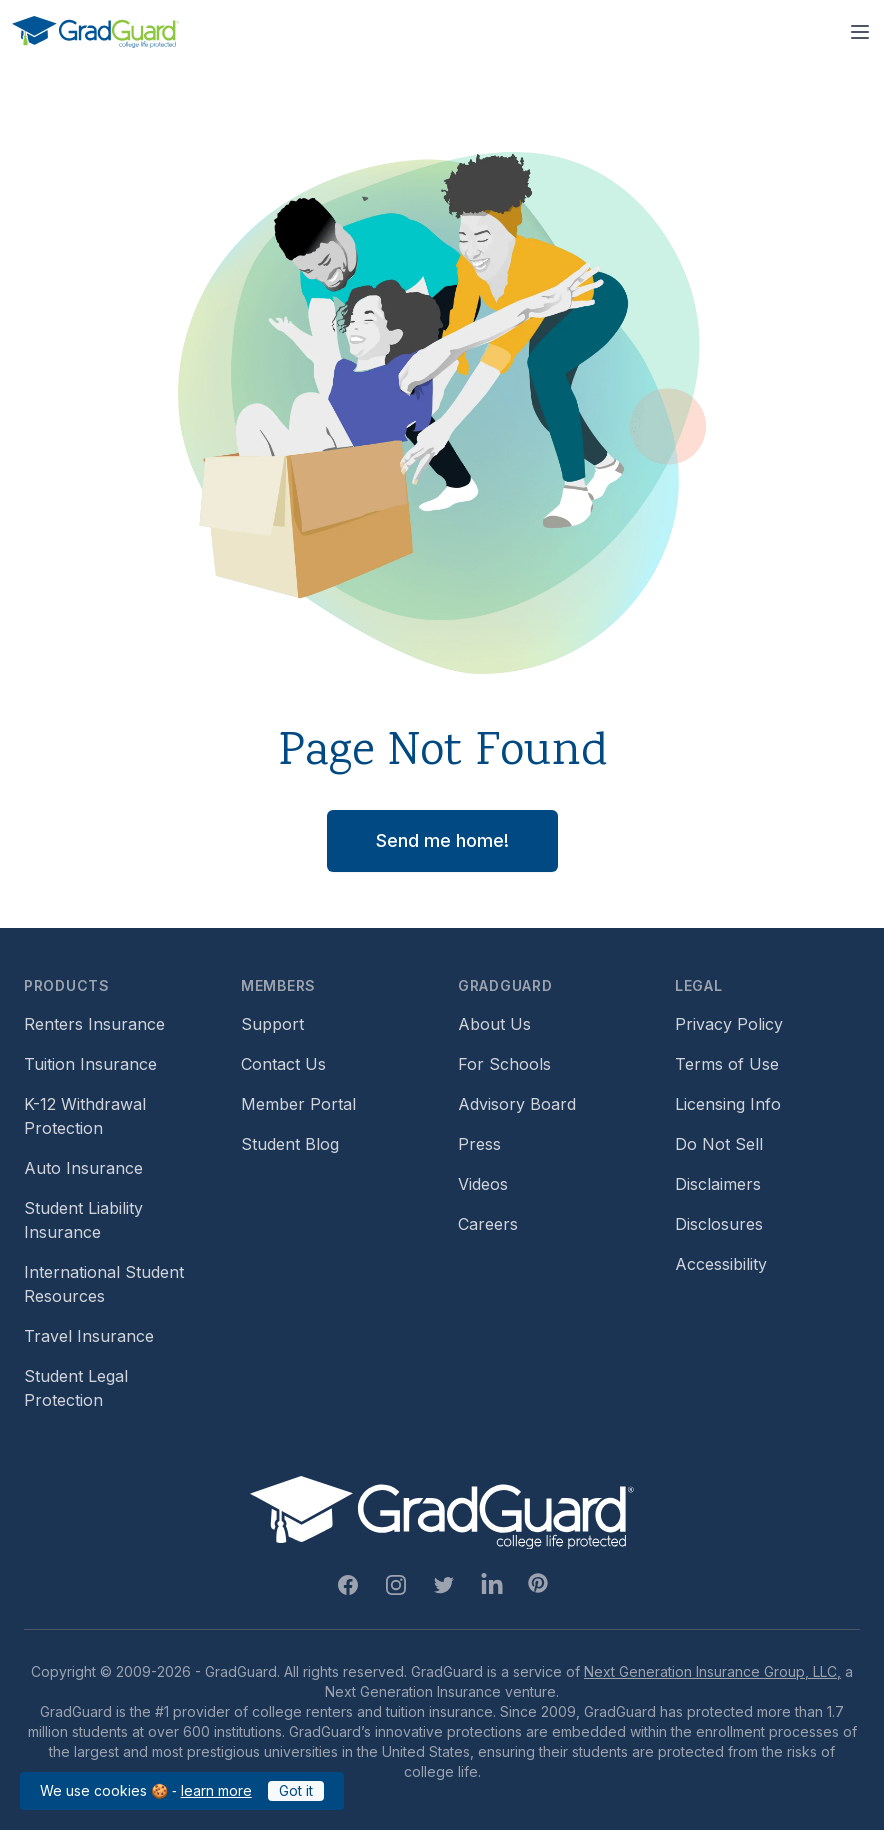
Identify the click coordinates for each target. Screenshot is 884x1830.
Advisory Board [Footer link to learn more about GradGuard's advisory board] (517, 1104)
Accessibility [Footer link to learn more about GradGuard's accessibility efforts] (721, 1264)
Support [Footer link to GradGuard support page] (272, 1024)
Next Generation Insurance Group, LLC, (712, 1671)
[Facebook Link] (348, 1585)
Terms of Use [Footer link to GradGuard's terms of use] (727, 1064)
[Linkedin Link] (492, 1585)
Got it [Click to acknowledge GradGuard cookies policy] (296, 1790)
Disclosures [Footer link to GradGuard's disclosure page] (719, 1224)
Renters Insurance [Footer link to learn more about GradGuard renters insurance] (94, 1024)
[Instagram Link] (396, 1585)
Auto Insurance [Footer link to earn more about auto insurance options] (83, 1168)
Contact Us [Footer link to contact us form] (283, 1064)
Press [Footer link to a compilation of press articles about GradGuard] (479, 1144)
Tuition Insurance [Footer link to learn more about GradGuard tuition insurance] (90, 1064)
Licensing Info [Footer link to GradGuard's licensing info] (728, 1104)
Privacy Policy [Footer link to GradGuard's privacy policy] (729, 1024)
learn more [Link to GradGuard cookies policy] (216, 1790)
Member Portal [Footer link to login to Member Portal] (298, 1104)
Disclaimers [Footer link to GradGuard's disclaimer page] (718, 1184)
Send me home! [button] (442, 840)
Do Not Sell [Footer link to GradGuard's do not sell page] (719, 1144)
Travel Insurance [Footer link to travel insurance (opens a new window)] (89, 1336)
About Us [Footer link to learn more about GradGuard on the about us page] (494, 1024)
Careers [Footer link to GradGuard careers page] (488, 1224)
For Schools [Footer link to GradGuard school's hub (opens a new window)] (504, 1064)
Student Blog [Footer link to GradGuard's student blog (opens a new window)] (290, 1144)
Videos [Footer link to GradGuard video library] (483, 1184)
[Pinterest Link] (538, 1583)
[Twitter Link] (444, 1585)
